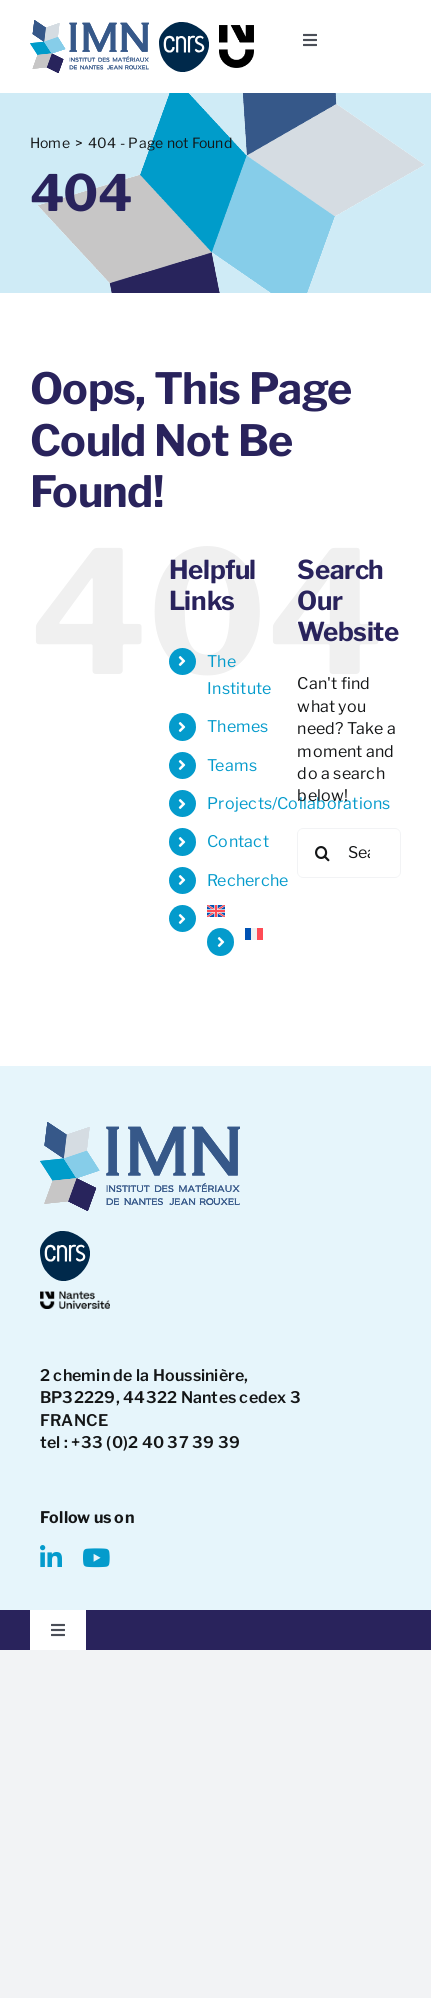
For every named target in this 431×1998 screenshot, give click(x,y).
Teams (232, 765)
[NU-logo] (236, 32)
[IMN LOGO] (89, 27)
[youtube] (96, 1557)
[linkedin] (51, 1557)
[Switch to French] (256, 934)
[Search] (322, 853)
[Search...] (349, 853)
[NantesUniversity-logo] (75, 1298)
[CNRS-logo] (184, 29)
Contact (238, 841)
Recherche (247, 880)
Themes (237, 726)
